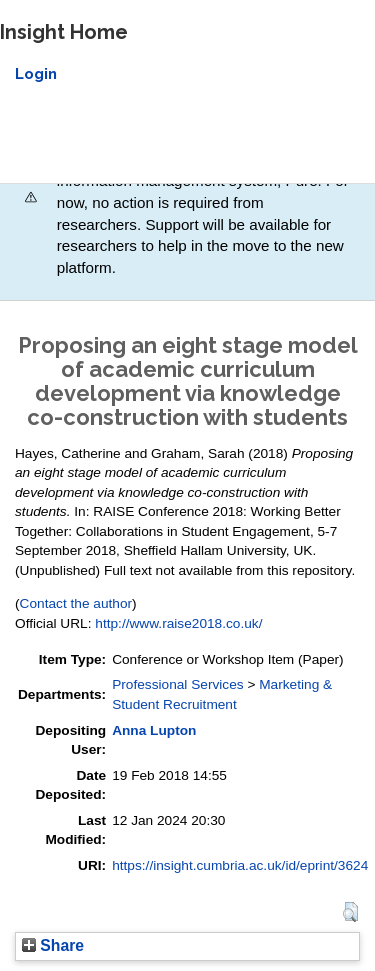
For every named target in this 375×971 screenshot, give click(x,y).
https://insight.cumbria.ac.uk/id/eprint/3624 (240, 865)
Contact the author (76, 603)
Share (53, 945)
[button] (350, 912)
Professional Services (177, 684)
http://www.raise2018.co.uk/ (178, 623)
